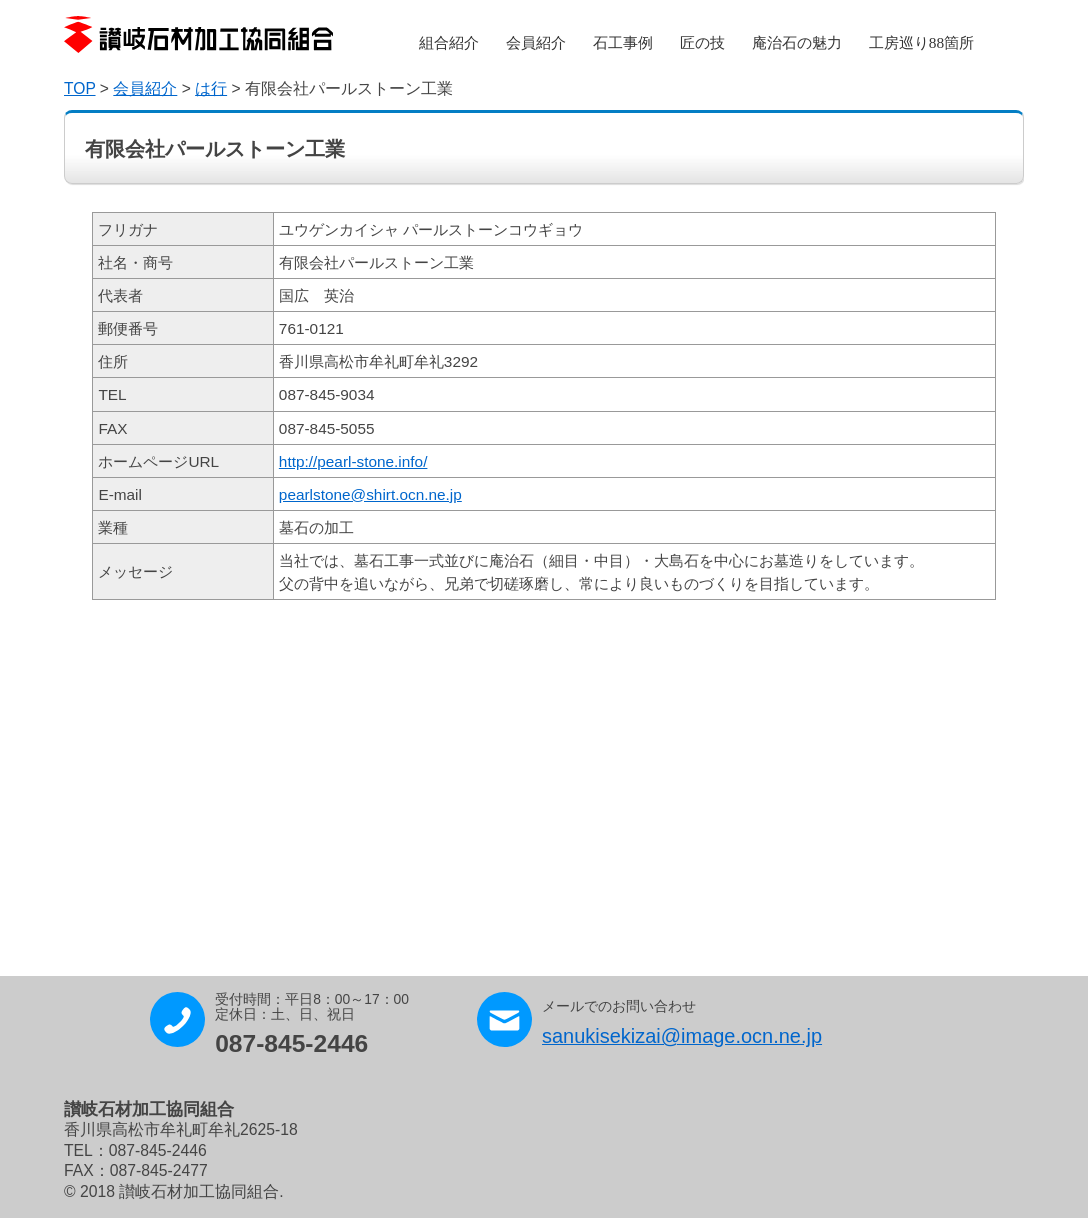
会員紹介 (536, 42)
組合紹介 (449, 42)
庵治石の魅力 (797, 42)
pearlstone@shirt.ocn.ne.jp (370, 494)
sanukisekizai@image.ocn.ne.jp (682, 1036)
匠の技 (702, 42)
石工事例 (623, 42)
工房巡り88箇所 (921, 42)
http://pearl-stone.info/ (353, 461)
